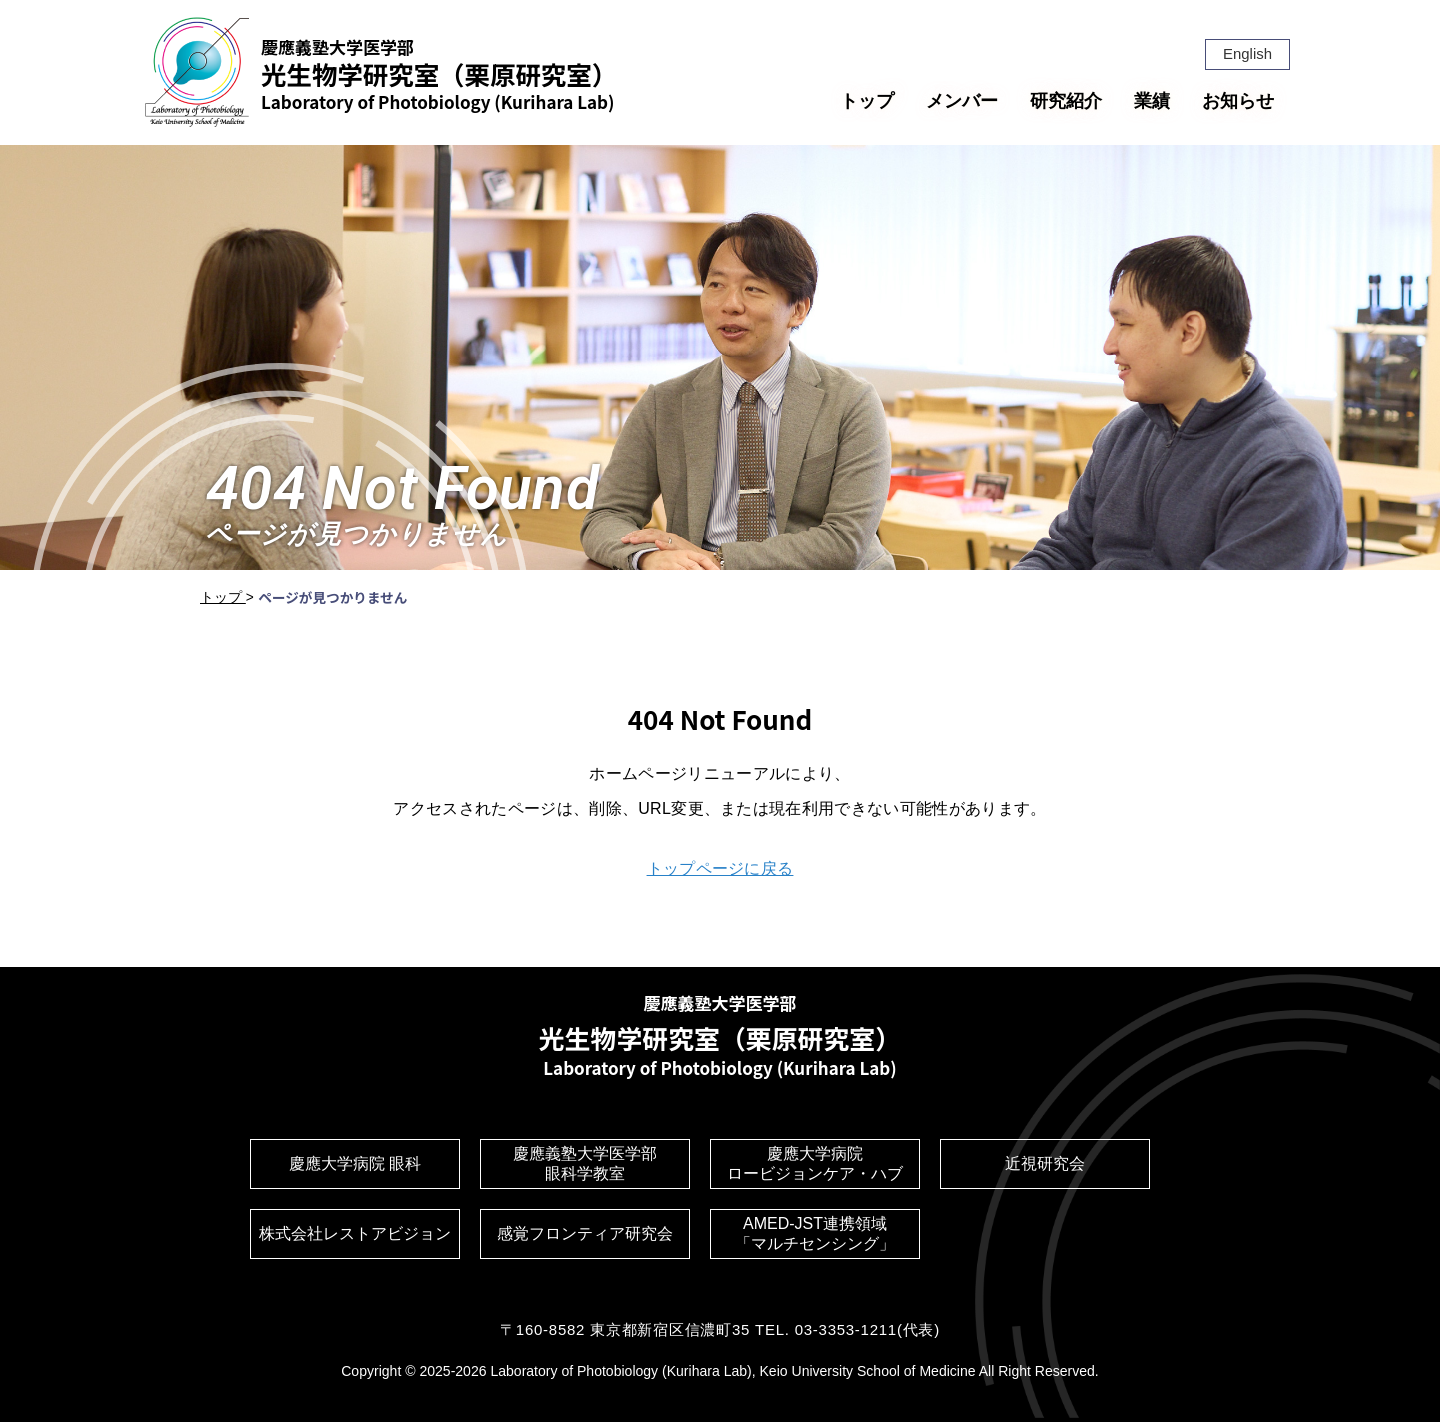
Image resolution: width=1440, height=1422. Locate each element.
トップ (867, 101)
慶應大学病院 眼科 (355, 1163)
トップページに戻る (720, 868)
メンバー (962, 101)
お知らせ (1238, 101)
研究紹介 (1066, 101)
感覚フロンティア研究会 (585, 1233)
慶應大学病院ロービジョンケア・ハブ (815, 1163)
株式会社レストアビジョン (355, 1233)
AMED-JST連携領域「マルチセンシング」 (815, 1233)
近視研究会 (1045, 1163)
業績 (1152, 101)
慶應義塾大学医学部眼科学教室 (585, 1163)
